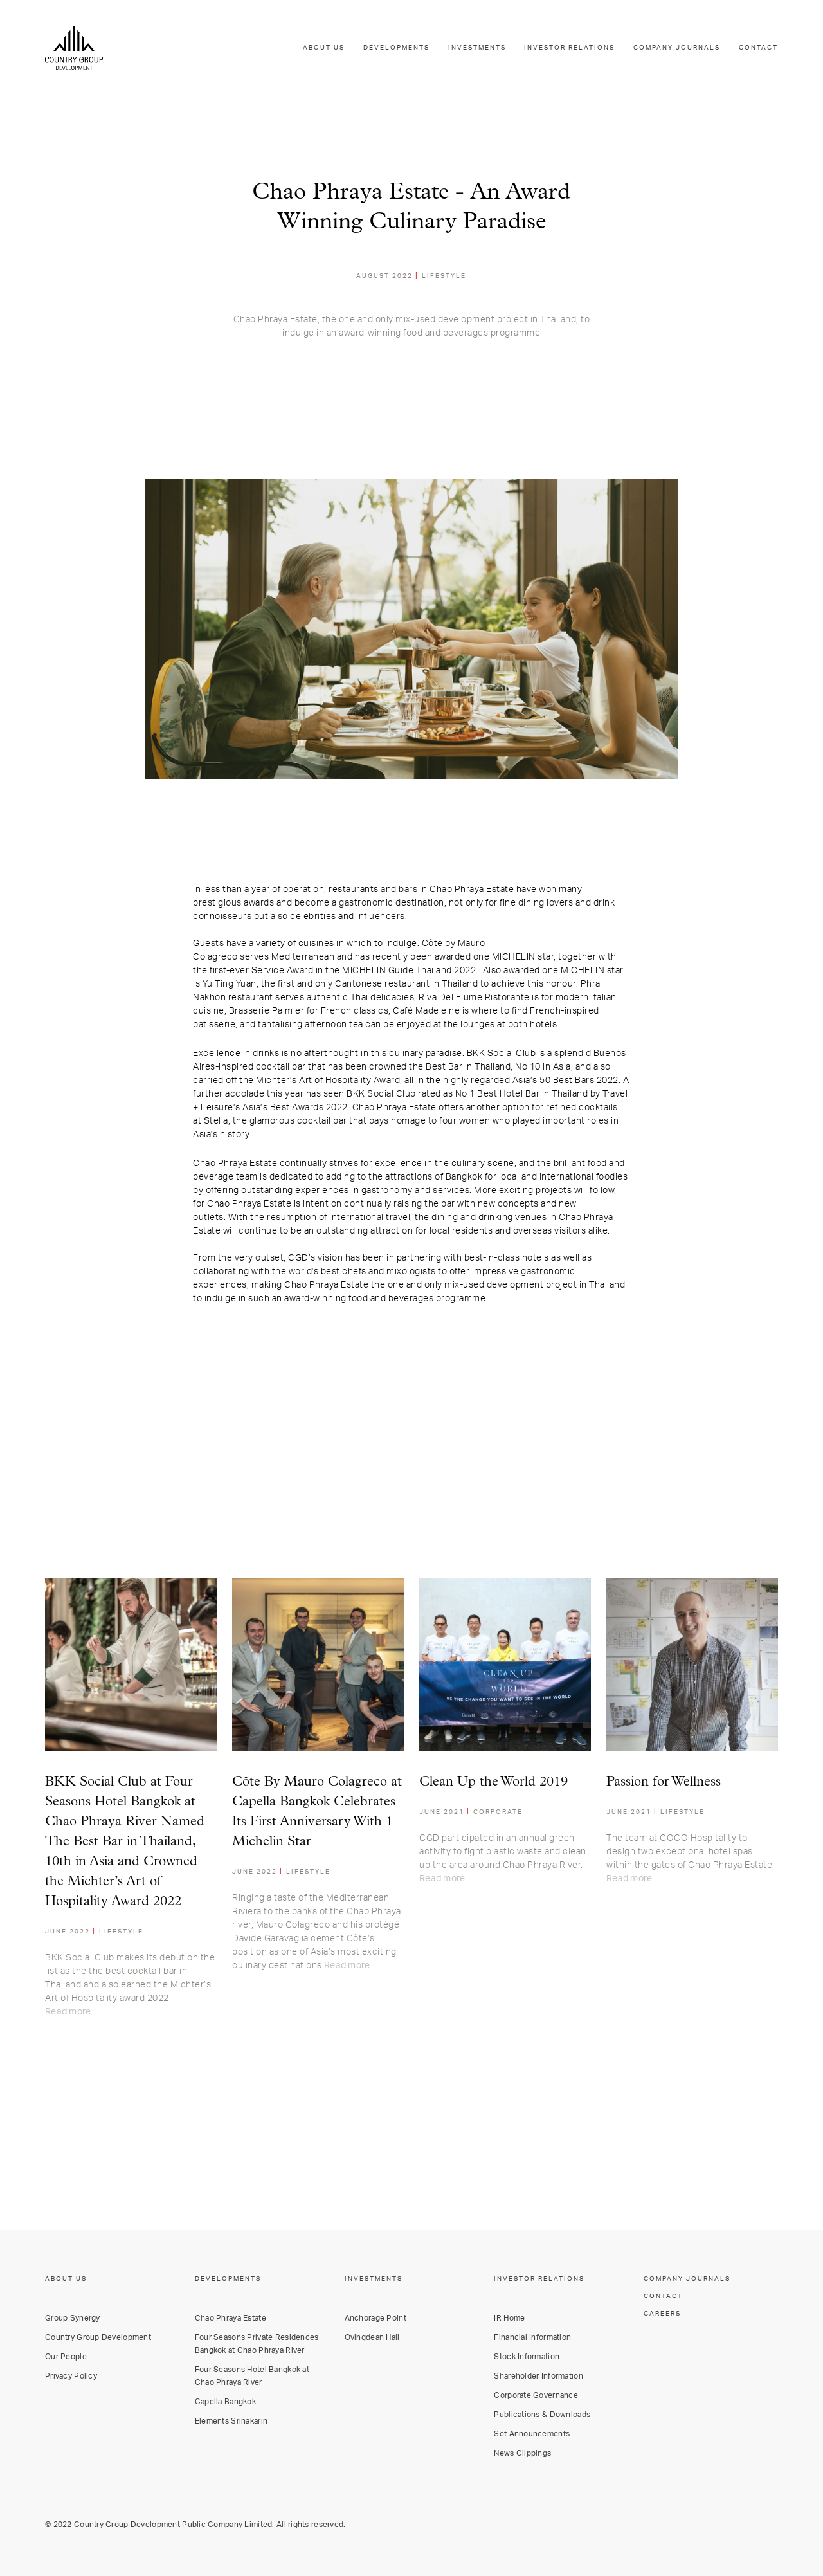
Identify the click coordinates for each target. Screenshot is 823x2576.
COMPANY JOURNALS (676, 47)
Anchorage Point (375, 2318)
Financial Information (532, 2337)
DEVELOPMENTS (396, 47)
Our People (66, 2357)
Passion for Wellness (663, 1782)
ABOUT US (324, 47)
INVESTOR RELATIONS (569, 47)
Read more (68, 2011)
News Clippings (522, 2453)
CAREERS (662, 2313)
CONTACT (758, 47)
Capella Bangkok (225, 2402)
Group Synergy (72, 2318)
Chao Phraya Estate (230, 2318)
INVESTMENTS (477, 47)
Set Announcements (532, 2434)
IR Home (509, 2318)
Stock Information (526, 2357)
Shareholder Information (538, 2376)
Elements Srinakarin (231, 2421)
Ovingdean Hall (372, 2337)
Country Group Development (98, 2337)
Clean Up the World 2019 (493, 1782)
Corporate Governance (536, 2395)
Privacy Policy (71, 2376)
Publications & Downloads (542, 2414)
